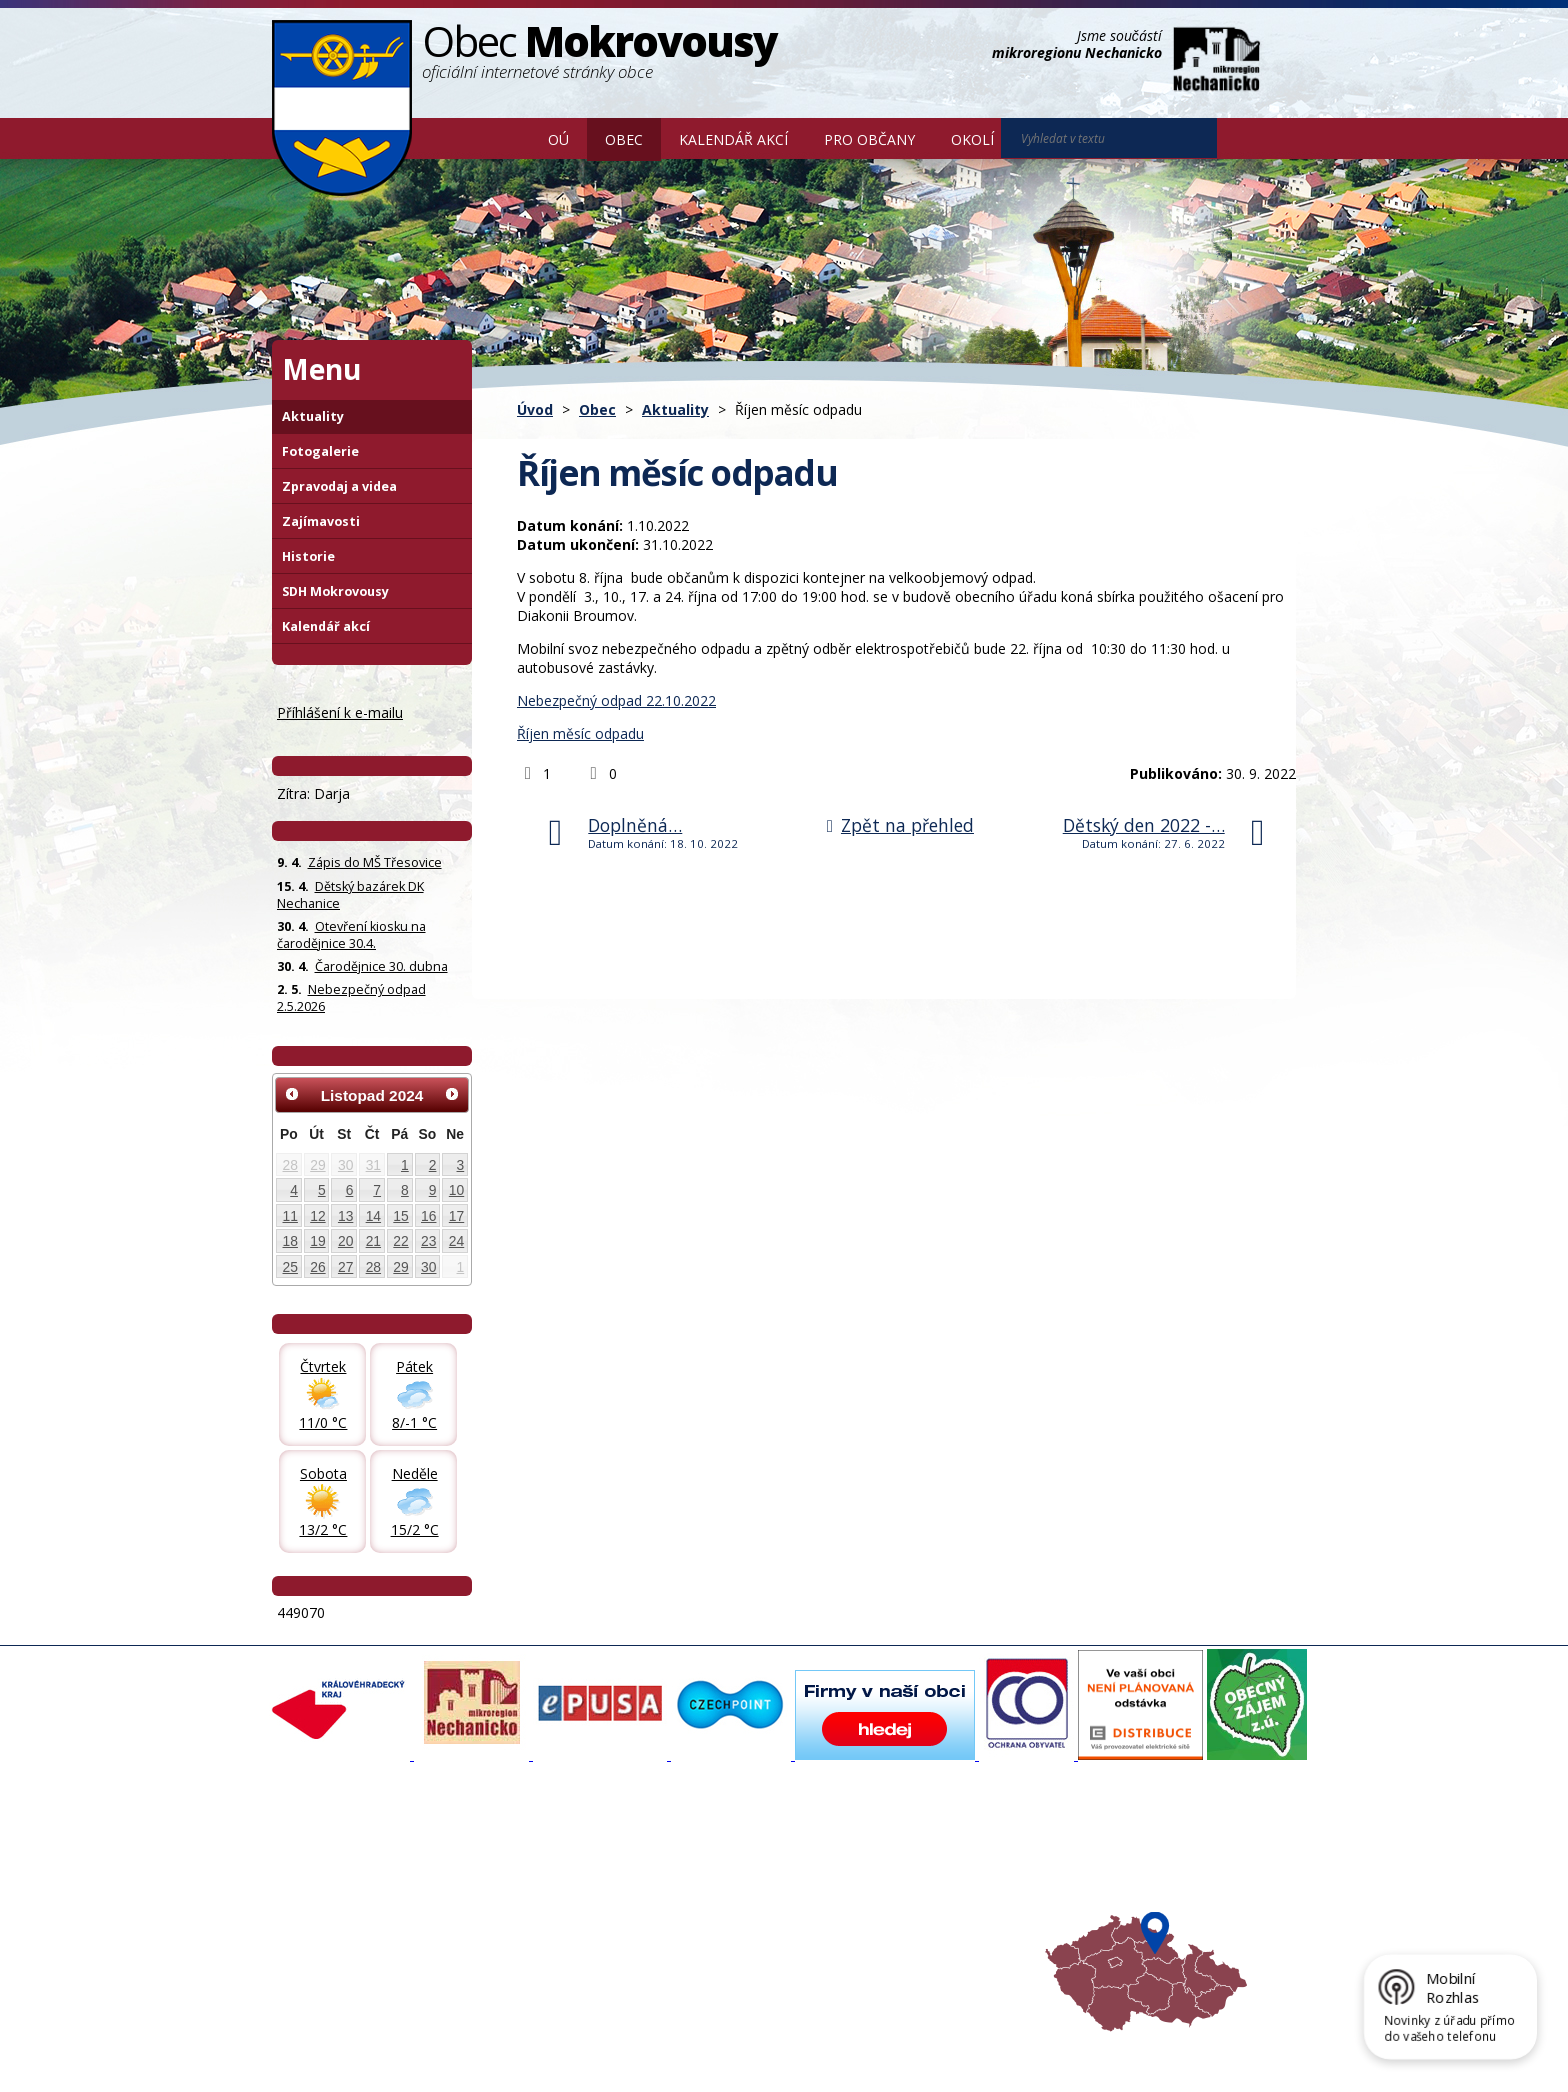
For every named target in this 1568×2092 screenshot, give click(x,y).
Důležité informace (718, 1908)
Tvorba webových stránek (431, 2063)
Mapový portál (705, 1854)
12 (317, 1216)
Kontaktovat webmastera (481, 2045)
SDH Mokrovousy (335, 591)
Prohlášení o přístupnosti (731, 2045)
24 (456, 1241)
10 (456, 1190)
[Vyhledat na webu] (1245, 139)
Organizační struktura (348, 1872)
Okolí (972, 139)
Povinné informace (339, 1890)
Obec (624, 139)
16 (428, 1216)
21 (373, 1241)
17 (456, 1216)
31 (373, 1165)
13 (345, 1216)
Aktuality (675, 409)
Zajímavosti (321, 521)
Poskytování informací (349, 1908)
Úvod (501, 138)
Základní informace (341, 1854)
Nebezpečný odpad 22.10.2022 (616, 700)
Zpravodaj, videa (523, 1890)
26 (317, 1267)
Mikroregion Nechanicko (924, 1890)
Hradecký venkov (904, 1908)
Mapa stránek (606, 2045)
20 (345, 1241)
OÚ (558, 139)
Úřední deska (323, 1926)
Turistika (877, 1872)
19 (317, 1241)
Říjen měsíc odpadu (580, 733)
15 (400, 1216)
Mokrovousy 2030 (716, 1890)
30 (345, 1165)
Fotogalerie (320, 451)
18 (290, 1241)
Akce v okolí (886, 1854)
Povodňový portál (715, 1872)
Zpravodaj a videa (339, 486)
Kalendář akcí (733, 139)
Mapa (868, 1944)
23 (428, 1241)
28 (290, 1165)
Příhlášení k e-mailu (340, 712)
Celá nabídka (322, 1944)
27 (345, 1267)
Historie (308, 556)
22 (400, 1241)
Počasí (871, 1926)
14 (373, 1216)
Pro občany (869, 139)
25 (290, 1267)
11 (290, 1216)
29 (317, 1165)
